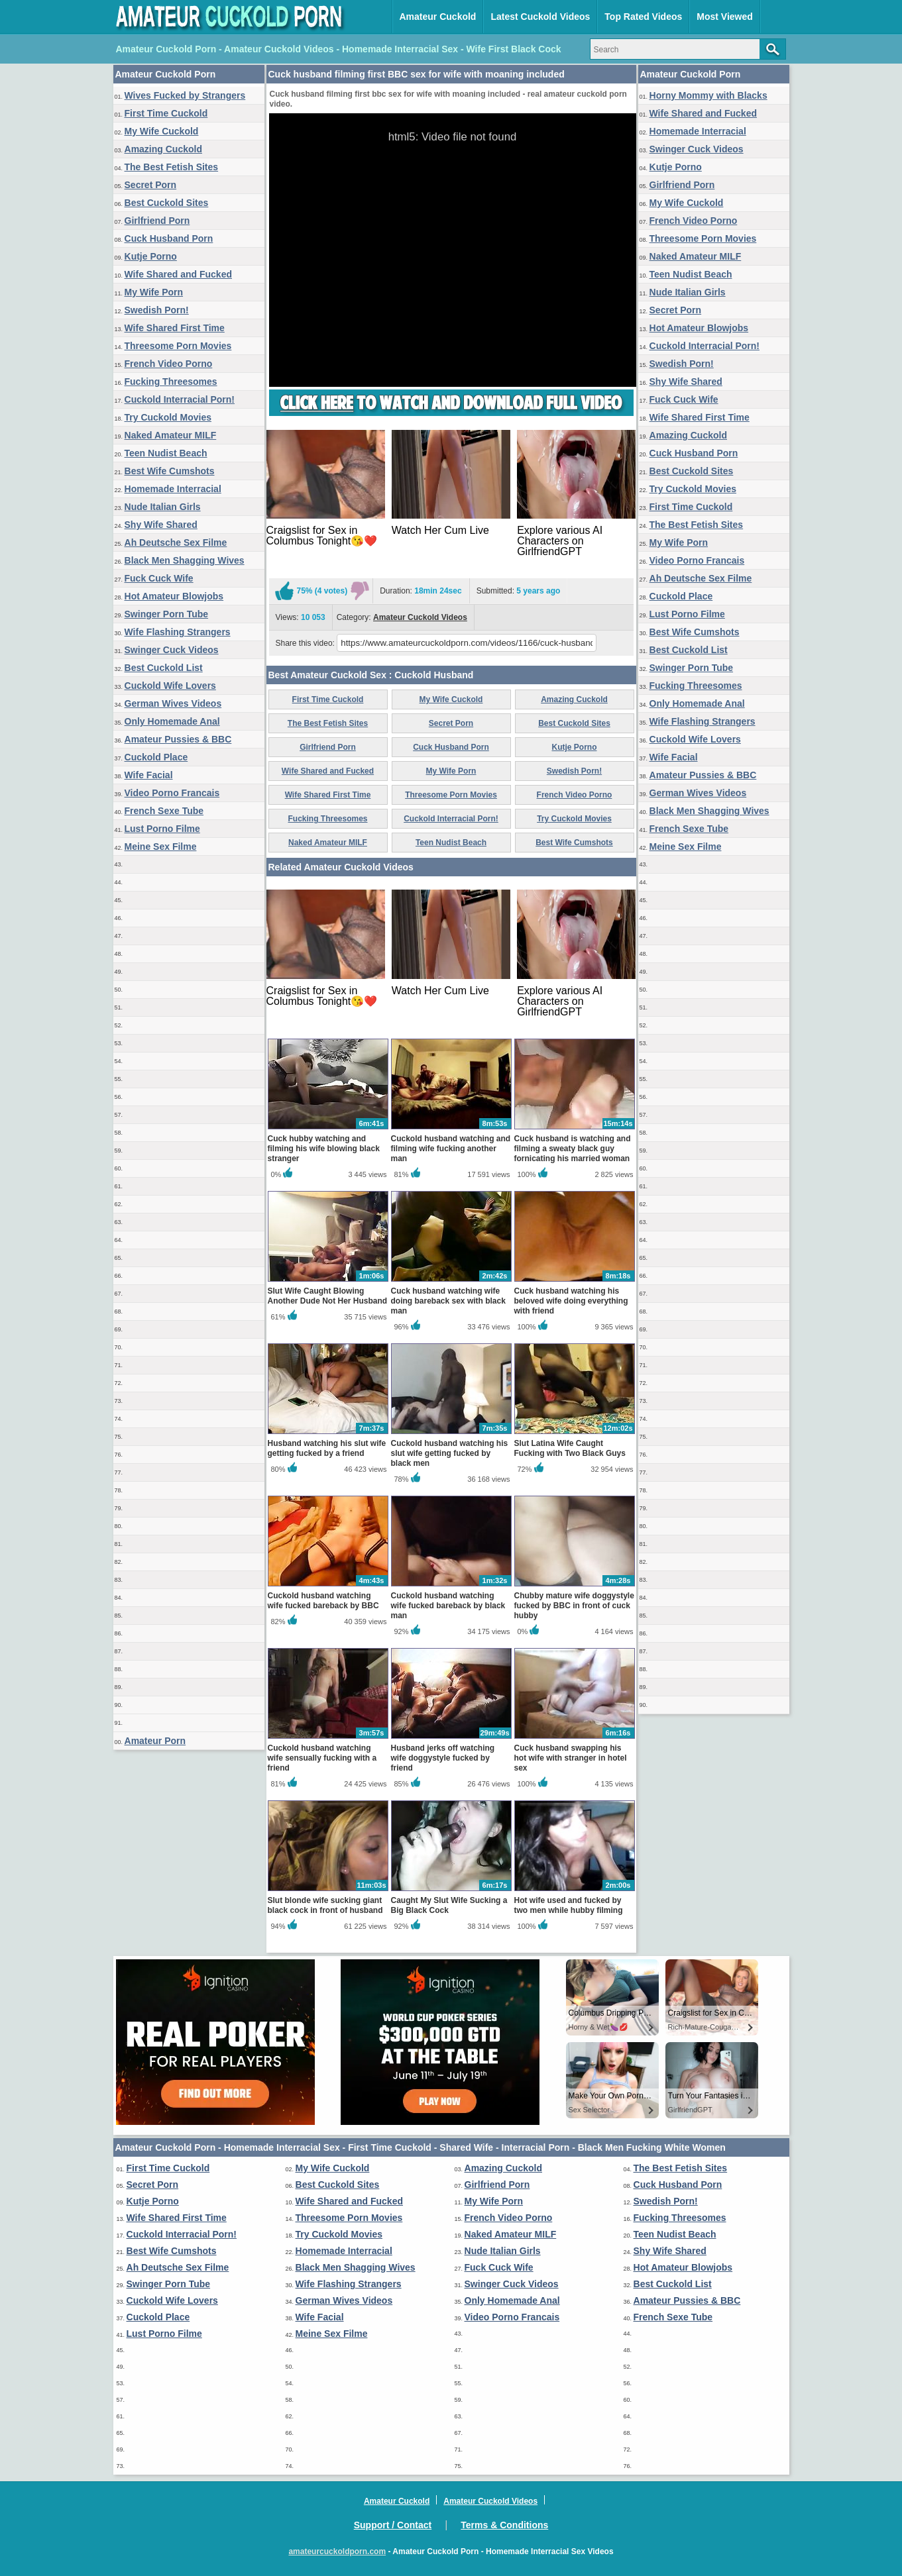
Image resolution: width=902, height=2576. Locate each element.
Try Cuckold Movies (168, 417)
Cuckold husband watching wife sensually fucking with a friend (322, 1758)
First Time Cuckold (166, 113)
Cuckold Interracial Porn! (180, 399)
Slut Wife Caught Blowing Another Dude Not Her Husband (328, 1296)
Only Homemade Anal (172, 721)
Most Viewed (725, 16)
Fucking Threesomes (171, 381)
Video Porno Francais (172, 793)
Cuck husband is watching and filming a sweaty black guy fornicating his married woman (572, 1148)
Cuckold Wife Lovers (170, 685)
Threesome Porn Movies (178, 345)
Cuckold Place (156, 757)
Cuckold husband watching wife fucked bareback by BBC (323, 1600)
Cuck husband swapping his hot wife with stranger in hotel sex (570, 1758)
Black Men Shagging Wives (185, 560)
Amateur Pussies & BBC (178, 739)
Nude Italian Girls (163, 506)
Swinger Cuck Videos (172, 649)
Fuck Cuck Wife (159, 578)
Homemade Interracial (173, 489)
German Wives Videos (173, 703)
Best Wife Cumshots (170, 471)
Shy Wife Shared (161, 524)
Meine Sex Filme (161, 846)
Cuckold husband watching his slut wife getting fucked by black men (449, 1453)
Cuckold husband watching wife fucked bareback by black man (448, 1605)
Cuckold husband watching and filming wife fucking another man (451, 1148)
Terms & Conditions (504, 2525)
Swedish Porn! (157, 310)
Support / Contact (392, 2525)
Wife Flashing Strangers (178, 632)
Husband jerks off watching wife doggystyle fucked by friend (443, 1758)
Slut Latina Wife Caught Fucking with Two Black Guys (570, 1448)
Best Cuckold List (164, 667)
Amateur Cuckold (438, 16)
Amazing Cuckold (163, 149)
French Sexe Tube (164, 810)
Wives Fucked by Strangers (185, 95)
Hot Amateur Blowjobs (174, 596)
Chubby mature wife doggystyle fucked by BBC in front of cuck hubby (574, 1605)
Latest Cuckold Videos (540, 16)
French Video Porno (169, 363)
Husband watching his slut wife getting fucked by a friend (327, 1448)
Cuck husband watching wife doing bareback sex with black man (448, 1300)
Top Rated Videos (643, 16)
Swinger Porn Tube (167, 614)
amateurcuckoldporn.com (337, 2551)
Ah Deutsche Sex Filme (176, 542)
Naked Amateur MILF (171, 435)
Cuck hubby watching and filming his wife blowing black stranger (324, 1148)
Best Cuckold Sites (167, 202)
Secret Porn (151, 185)
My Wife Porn (154, 292)
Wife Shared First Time (175, 328)
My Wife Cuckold (162, 131)
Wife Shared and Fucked (178, 274)
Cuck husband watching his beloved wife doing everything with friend (571, 1300)
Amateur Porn (155, 1740)
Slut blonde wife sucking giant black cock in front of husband (325, 1905)
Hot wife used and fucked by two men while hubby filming (568, 1905)
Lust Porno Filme (162, 828)
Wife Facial (149, 775)
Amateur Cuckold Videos (420, 617)
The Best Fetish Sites (172, 167)
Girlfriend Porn (157, 220)
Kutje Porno (151, 256)
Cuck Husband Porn (169, 238)
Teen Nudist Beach (166, 453)
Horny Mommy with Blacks (708, 95)
